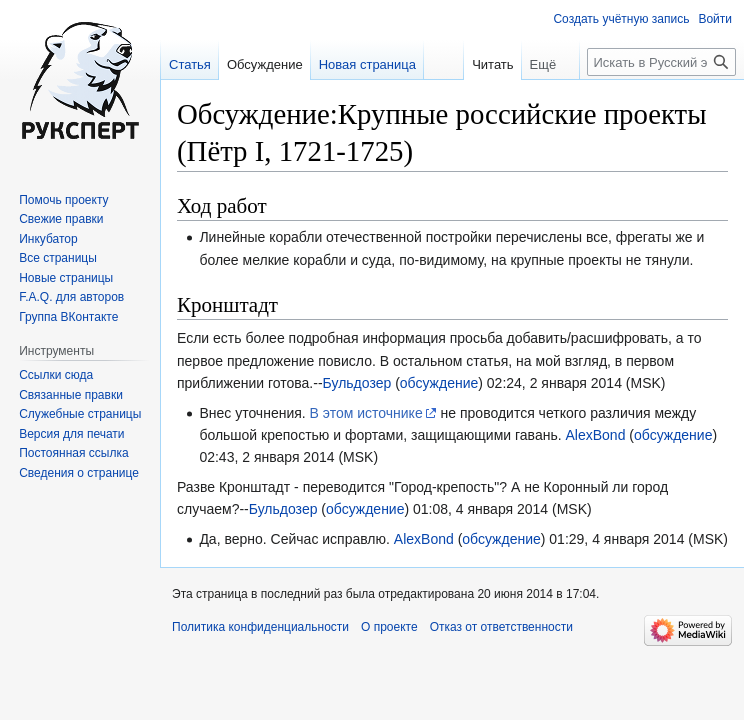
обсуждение (439, 383)
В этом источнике (366, 413)
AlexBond (595, 435)
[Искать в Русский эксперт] (661, 62)
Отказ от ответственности (501, 627)
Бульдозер (357, 383)
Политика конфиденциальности (260, 627)
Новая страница (367, 64)
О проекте (389, 627)
